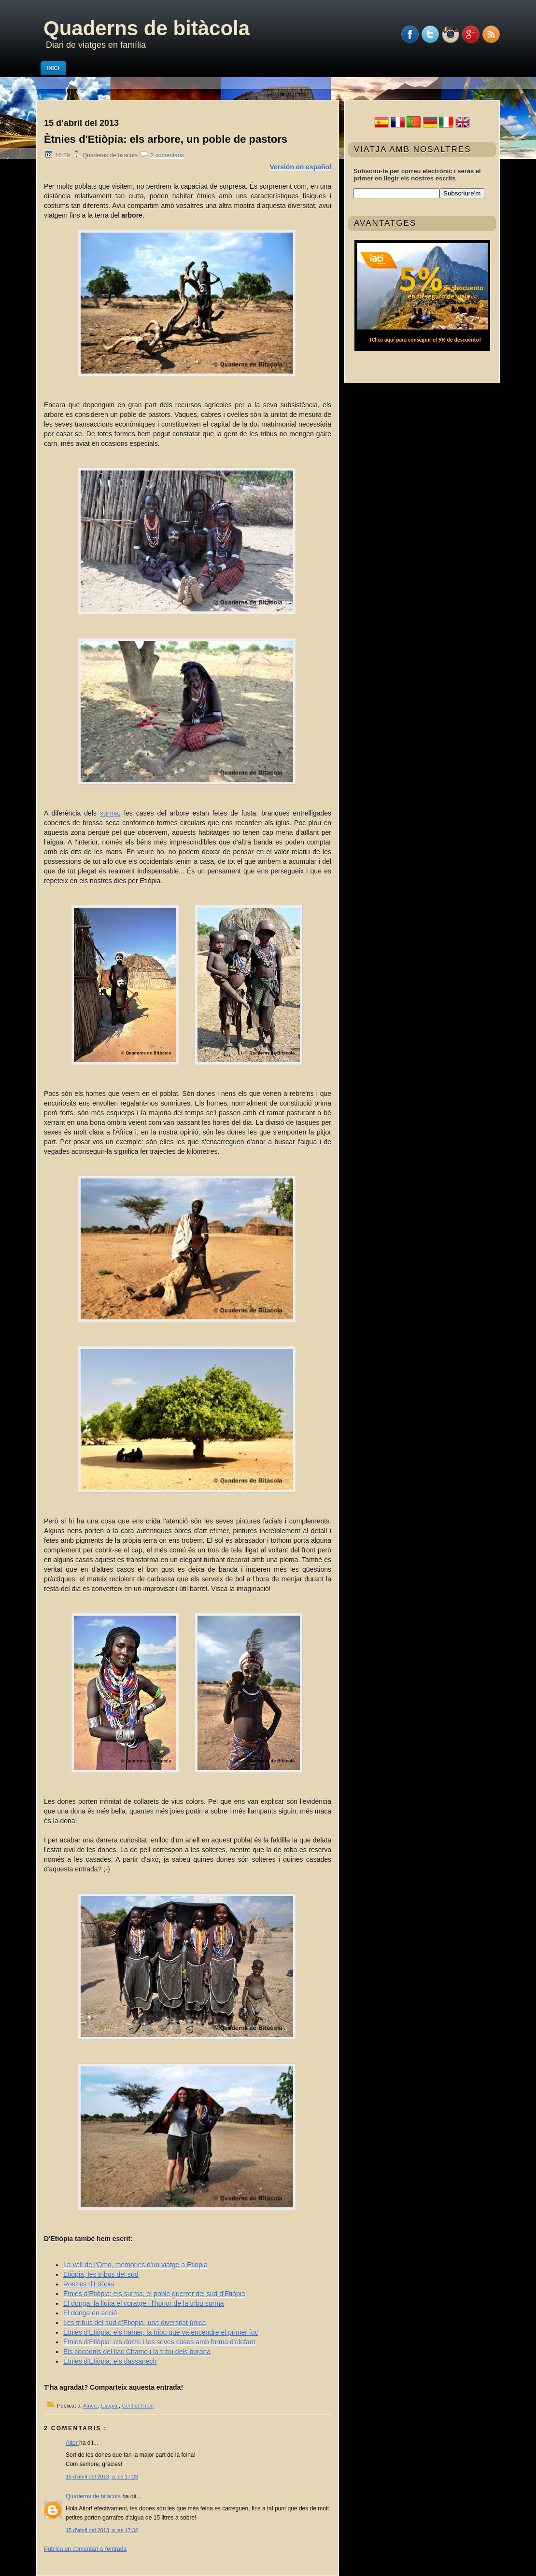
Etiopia (110, 2406)
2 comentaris (167, 155)
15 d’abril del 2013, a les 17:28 (102, 2476)
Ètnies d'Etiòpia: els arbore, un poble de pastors (165, 139)
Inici (53, 68)
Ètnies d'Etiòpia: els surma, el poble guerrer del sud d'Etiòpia (154, 2294)
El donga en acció (90, 2313)
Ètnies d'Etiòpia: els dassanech (109, 2361)
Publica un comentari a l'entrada (85, 2549)
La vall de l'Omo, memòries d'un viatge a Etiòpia (135, 2265)
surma (109, 813)
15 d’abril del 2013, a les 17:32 (102, 2530)
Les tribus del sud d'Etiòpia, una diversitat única (134, 2323)
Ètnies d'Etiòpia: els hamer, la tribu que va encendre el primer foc (160, 2332)
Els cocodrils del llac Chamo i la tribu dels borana (137, 2351)
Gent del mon (138, 2406)
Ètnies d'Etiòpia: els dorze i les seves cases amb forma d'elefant (159, 2342)
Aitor (72, 2442)
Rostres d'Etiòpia (88, 2284)
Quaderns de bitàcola (146, 28)
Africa (90, 2406)
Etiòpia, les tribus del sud (101, 2274)
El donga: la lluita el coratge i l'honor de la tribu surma (143, 2303)
